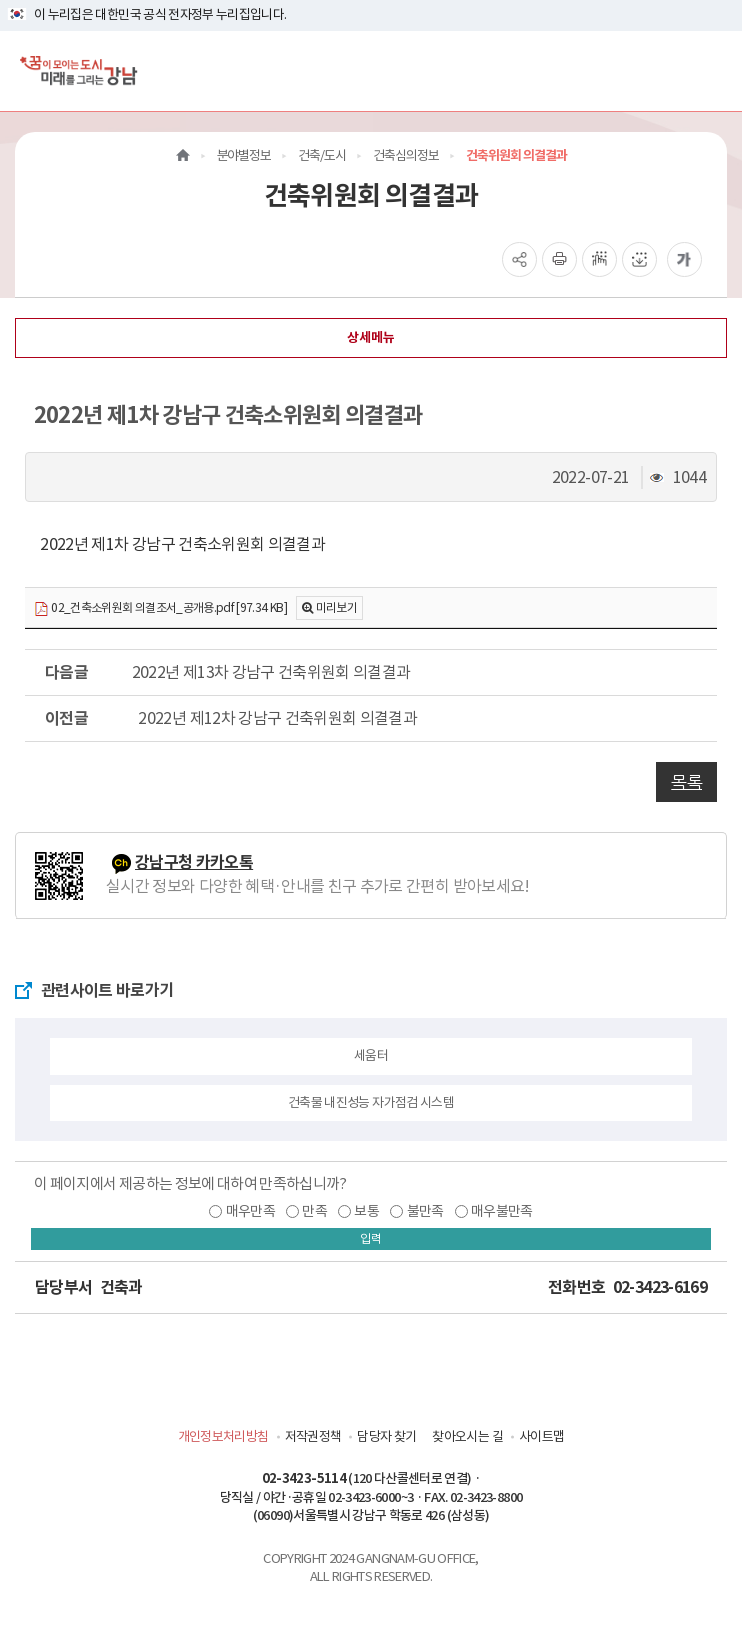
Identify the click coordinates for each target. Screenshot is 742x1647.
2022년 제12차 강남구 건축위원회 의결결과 (271, 718)
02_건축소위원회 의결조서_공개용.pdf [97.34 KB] (160, 608)
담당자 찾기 (386, 1436)
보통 (366, 1211)
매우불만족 (502, 1211)
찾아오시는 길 (467, 1436)
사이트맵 (541, 1436)
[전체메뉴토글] (710, 70)
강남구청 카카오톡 (194, 862)
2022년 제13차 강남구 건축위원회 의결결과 (267, 672)
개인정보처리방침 (223, 1436)
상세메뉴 (371, 337)
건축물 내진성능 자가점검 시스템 (371, 1102)
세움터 (371, 1055)
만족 (314, 1211)
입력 (371, 1238)
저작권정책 (313, 1436)
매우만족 (250, 1211)
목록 (686, 782)
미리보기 (336, 607)
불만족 (425, 1211)
